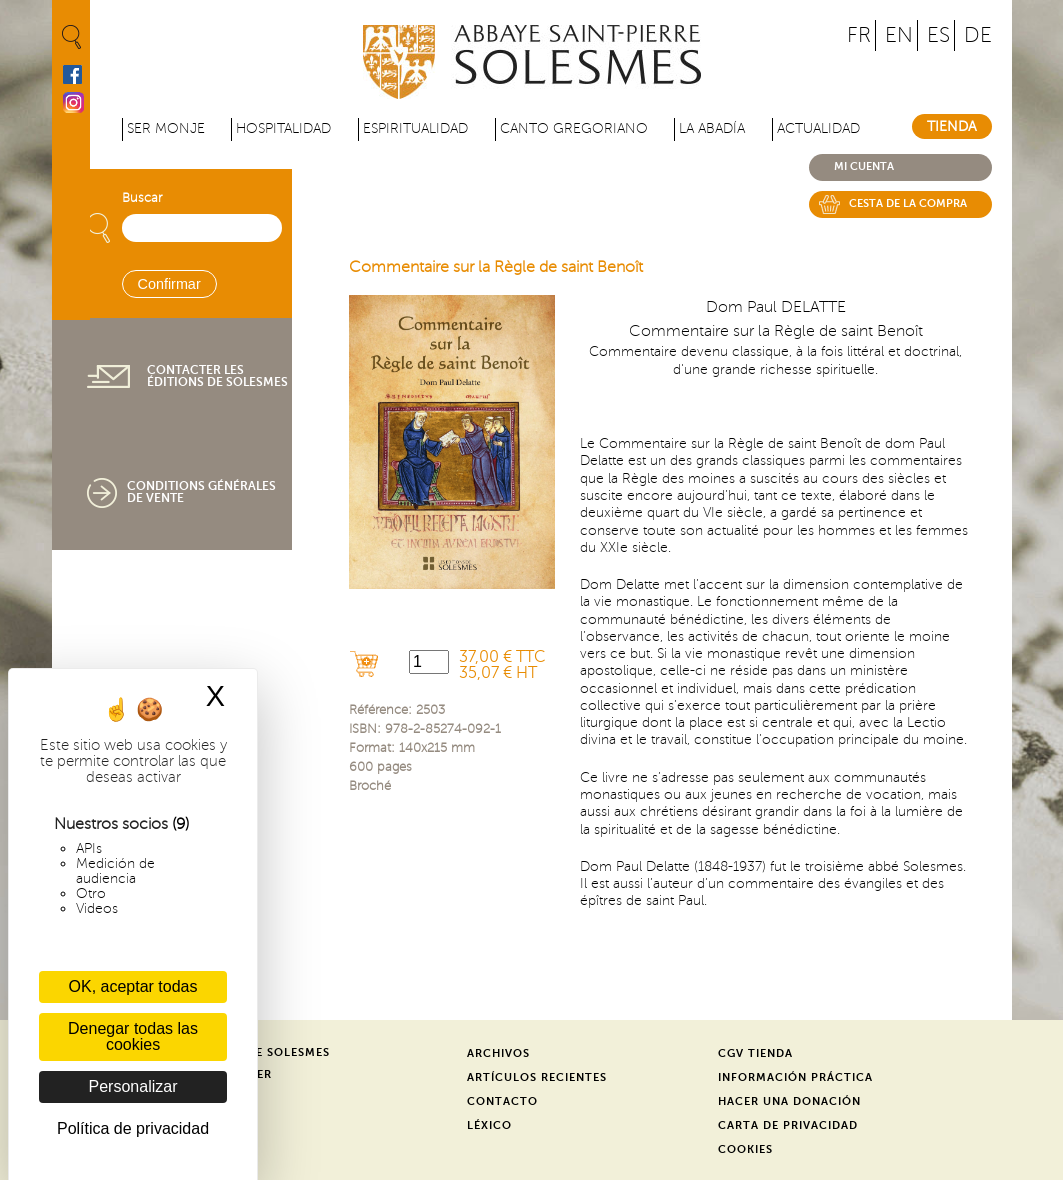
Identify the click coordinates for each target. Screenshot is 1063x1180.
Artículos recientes (537, 1077)
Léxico (489, 1125)
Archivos (498, 1053)
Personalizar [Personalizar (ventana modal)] (133, 1086)
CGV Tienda (755, 1053)
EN (899, 35)
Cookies (745, 1149)
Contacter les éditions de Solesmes (217, 376)
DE (978, 35)
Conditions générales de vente (201, 492)
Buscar (142, 198)
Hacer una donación (789, 1101)
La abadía (712, 128)
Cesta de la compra (908, 203)
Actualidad (818, 128)
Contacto (502, 1101)
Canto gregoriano (574, 128)
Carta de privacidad (788, 1125)
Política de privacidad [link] (133, 1128)
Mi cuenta (864, 166)
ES (938, 35)
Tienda (952, 126)
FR (859, 35)
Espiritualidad (415, 128)
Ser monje (166, 128)
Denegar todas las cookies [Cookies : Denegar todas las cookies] (133, 1036)
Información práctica (795, 1077)
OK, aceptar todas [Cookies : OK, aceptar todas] (133, 986)
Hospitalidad (283, 128)
